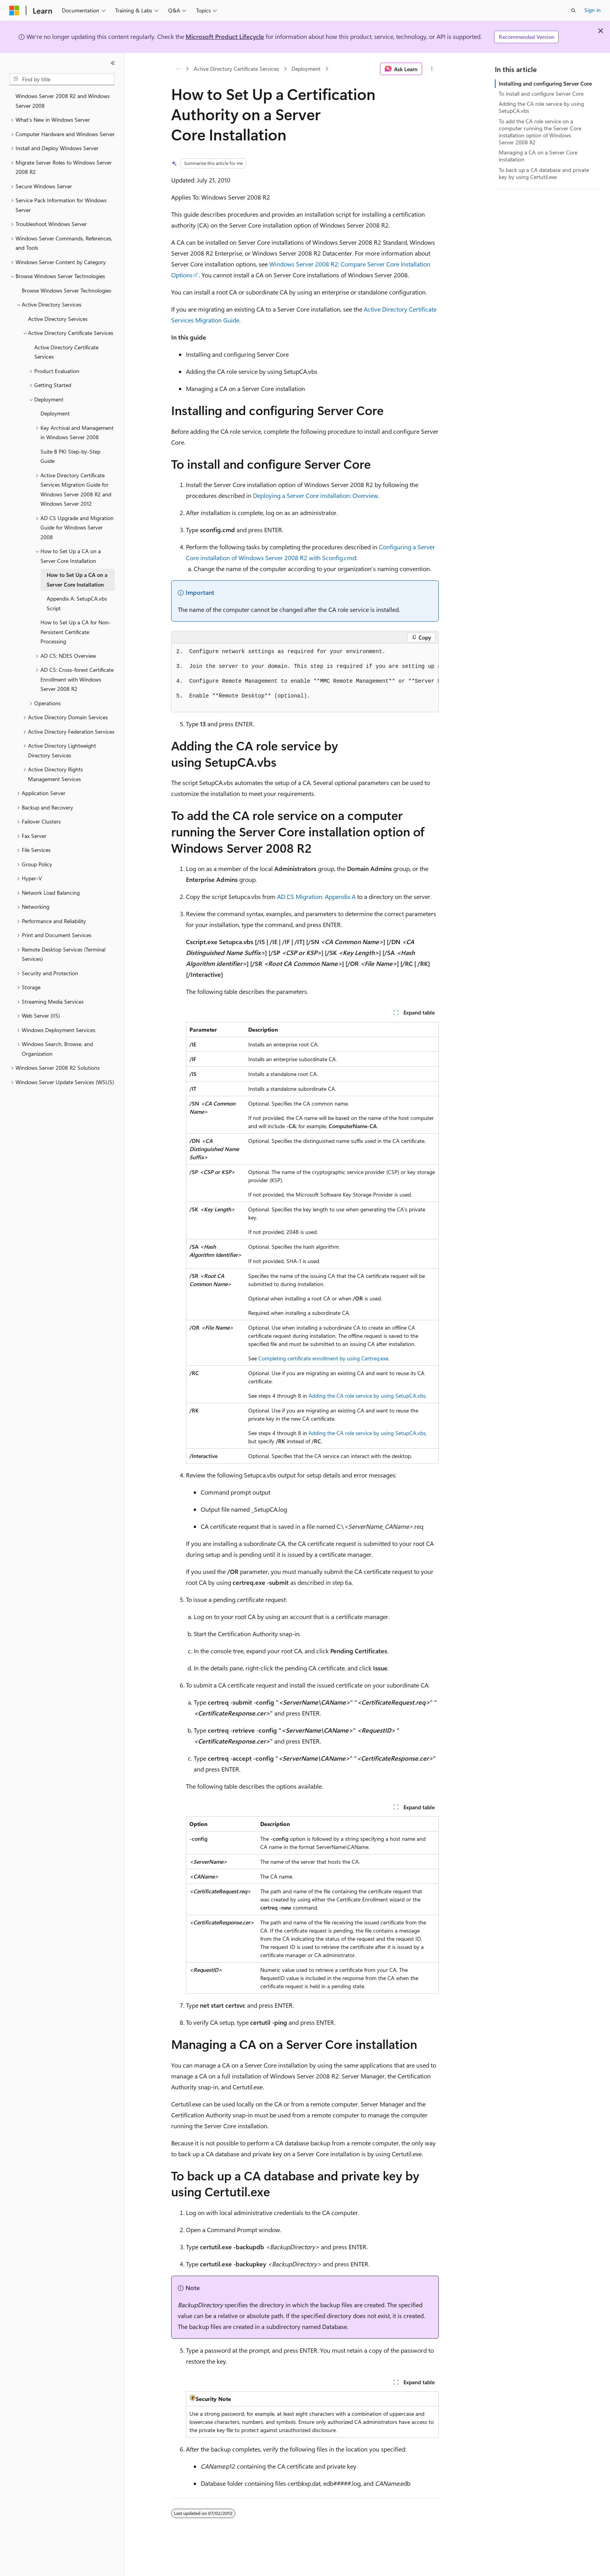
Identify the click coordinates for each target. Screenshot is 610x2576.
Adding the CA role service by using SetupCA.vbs (367, 1395)
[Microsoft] (14, 10)
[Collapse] (113, 63)
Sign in (592, 10)
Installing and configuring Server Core (545, 83)
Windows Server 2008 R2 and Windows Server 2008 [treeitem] (63, 100)
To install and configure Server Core (541, 93)
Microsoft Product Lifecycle (225, 36)
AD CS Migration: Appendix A (316, 896)
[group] (305, 677)
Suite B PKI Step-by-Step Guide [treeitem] (70, 456)
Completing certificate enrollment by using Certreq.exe (323, 1358)
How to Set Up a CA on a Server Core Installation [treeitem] (77, 579)
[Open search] (573, 11)
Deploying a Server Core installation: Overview (315, 495)
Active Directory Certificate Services (236, 68)
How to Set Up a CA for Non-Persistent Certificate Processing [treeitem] (75, 632)
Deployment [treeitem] (55, 413)
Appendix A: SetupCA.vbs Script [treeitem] (77, 603)
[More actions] (432, 69)
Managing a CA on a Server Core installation (538, 156)
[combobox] (62, 79)
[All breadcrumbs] (178, 69)
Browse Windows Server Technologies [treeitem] (66, 290)
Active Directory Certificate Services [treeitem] (66, 352)
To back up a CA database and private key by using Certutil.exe (544, 173)
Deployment (306, 68)
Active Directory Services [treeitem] (58, 318)
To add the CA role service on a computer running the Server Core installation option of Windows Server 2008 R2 (540, 131)
